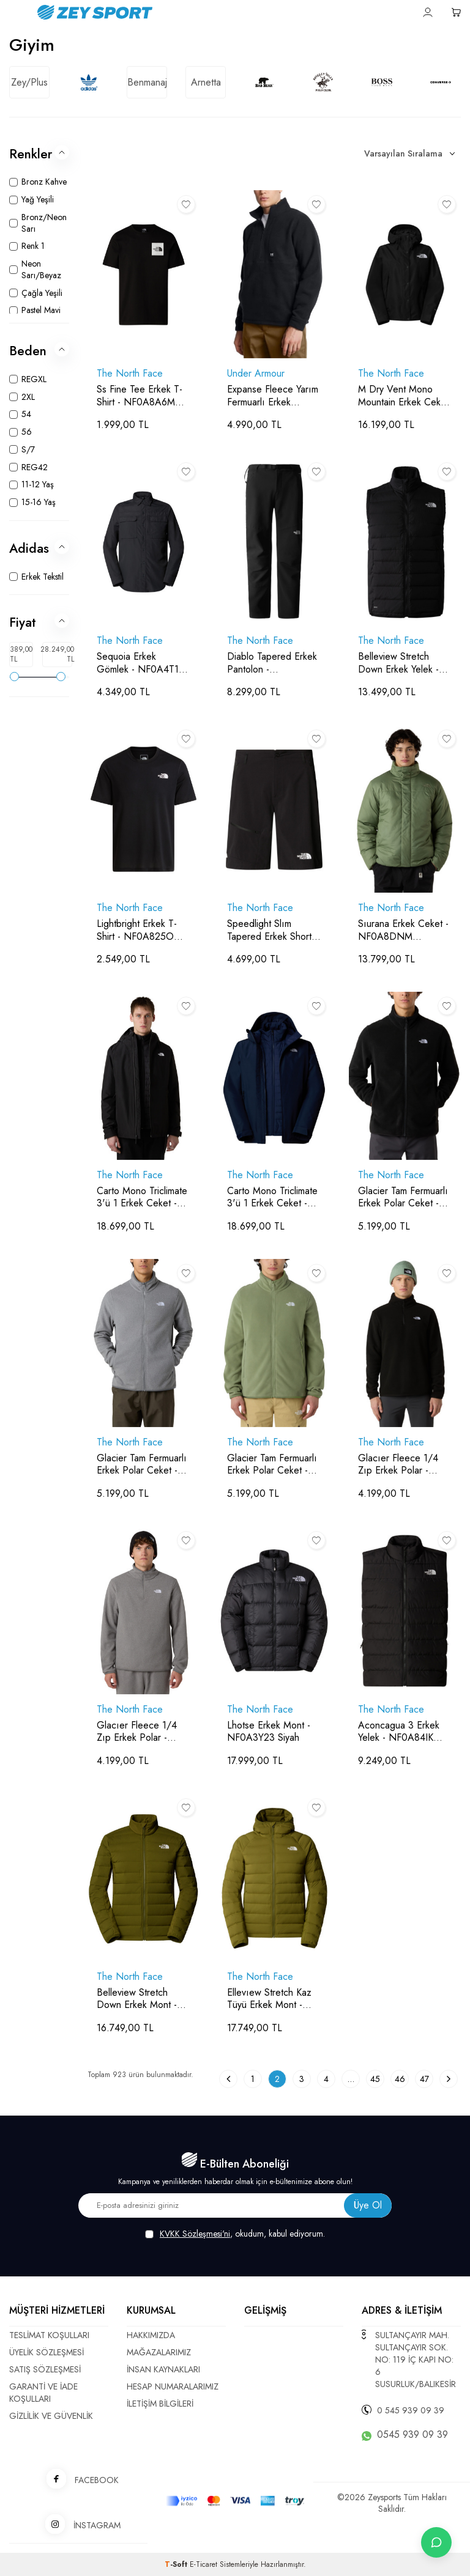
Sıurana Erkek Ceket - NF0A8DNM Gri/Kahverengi (403, 930)
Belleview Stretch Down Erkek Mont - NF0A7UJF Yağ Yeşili (138, 1999)
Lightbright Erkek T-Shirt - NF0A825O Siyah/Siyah (137, 930)
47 (424, 2079)
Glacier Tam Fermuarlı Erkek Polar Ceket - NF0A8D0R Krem (272, 1465)
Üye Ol (368, 2205)
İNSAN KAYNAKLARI (163, 2369)
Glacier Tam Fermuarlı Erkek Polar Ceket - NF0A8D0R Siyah (403, 1198)
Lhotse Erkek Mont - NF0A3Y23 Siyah (268, 1732)
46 (400, 2079)
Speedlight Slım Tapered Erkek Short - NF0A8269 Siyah (272, 930)
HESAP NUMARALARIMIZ (172, 2386)
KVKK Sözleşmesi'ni (195, 2233)
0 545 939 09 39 (410, 2410)
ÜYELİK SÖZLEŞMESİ (46, 2352)
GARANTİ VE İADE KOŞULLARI (43, 2392)
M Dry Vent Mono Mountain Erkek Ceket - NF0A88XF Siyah (403, 396)
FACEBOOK (78, 2480)
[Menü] (14, 11)
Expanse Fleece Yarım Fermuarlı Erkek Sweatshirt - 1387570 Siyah (272, 396)
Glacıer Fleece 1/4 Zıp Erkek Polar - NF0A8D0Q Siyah (398, 1465)
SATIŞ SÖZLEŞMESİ (45, 2369)
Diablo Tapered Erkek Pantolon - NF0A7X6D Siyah (272, 663)
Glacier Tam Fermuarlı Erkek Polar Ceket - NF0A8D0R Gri (142, 1465)
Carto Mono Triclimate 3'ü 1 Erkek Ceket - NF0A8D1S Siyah (142, 1198)
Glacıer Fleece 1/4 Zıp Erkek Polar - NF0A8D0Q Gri (137, 1732)
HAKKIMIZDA (151, 2335)
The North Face (130, 373)
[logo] (162, 12)
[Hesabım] (428, 12)
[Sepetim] (456, 12)
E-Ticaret (203, 2564)
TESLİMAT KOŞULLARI (49, 2335)
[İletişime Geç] (436, 2542)
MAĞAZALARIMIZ (159, 2352)
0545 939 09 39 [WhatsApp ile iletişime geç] (412, 2434)
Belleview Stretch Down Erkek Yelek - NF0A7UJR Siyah (398, 663)
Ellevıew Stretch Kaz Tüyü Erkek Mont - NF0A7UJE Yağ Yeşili (269, 1999)
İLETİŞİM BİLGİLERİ (160, 2403)
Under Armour (256, 373)
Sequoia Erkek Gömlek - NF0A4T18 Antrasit (140, 663)
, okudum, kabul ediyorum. (235, 2234)
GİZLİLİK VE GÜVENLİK (51, 2416)
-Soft (177, 2564)
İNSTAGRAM (79, 2525)
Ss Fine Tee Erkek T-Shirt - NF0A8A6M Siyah (139, 396)
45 (375, 2079)
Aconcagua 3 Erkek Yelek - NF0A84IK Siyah (398, 1732)
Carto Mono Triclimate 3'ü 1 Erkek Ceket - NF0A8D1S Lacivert (272, 1198)
